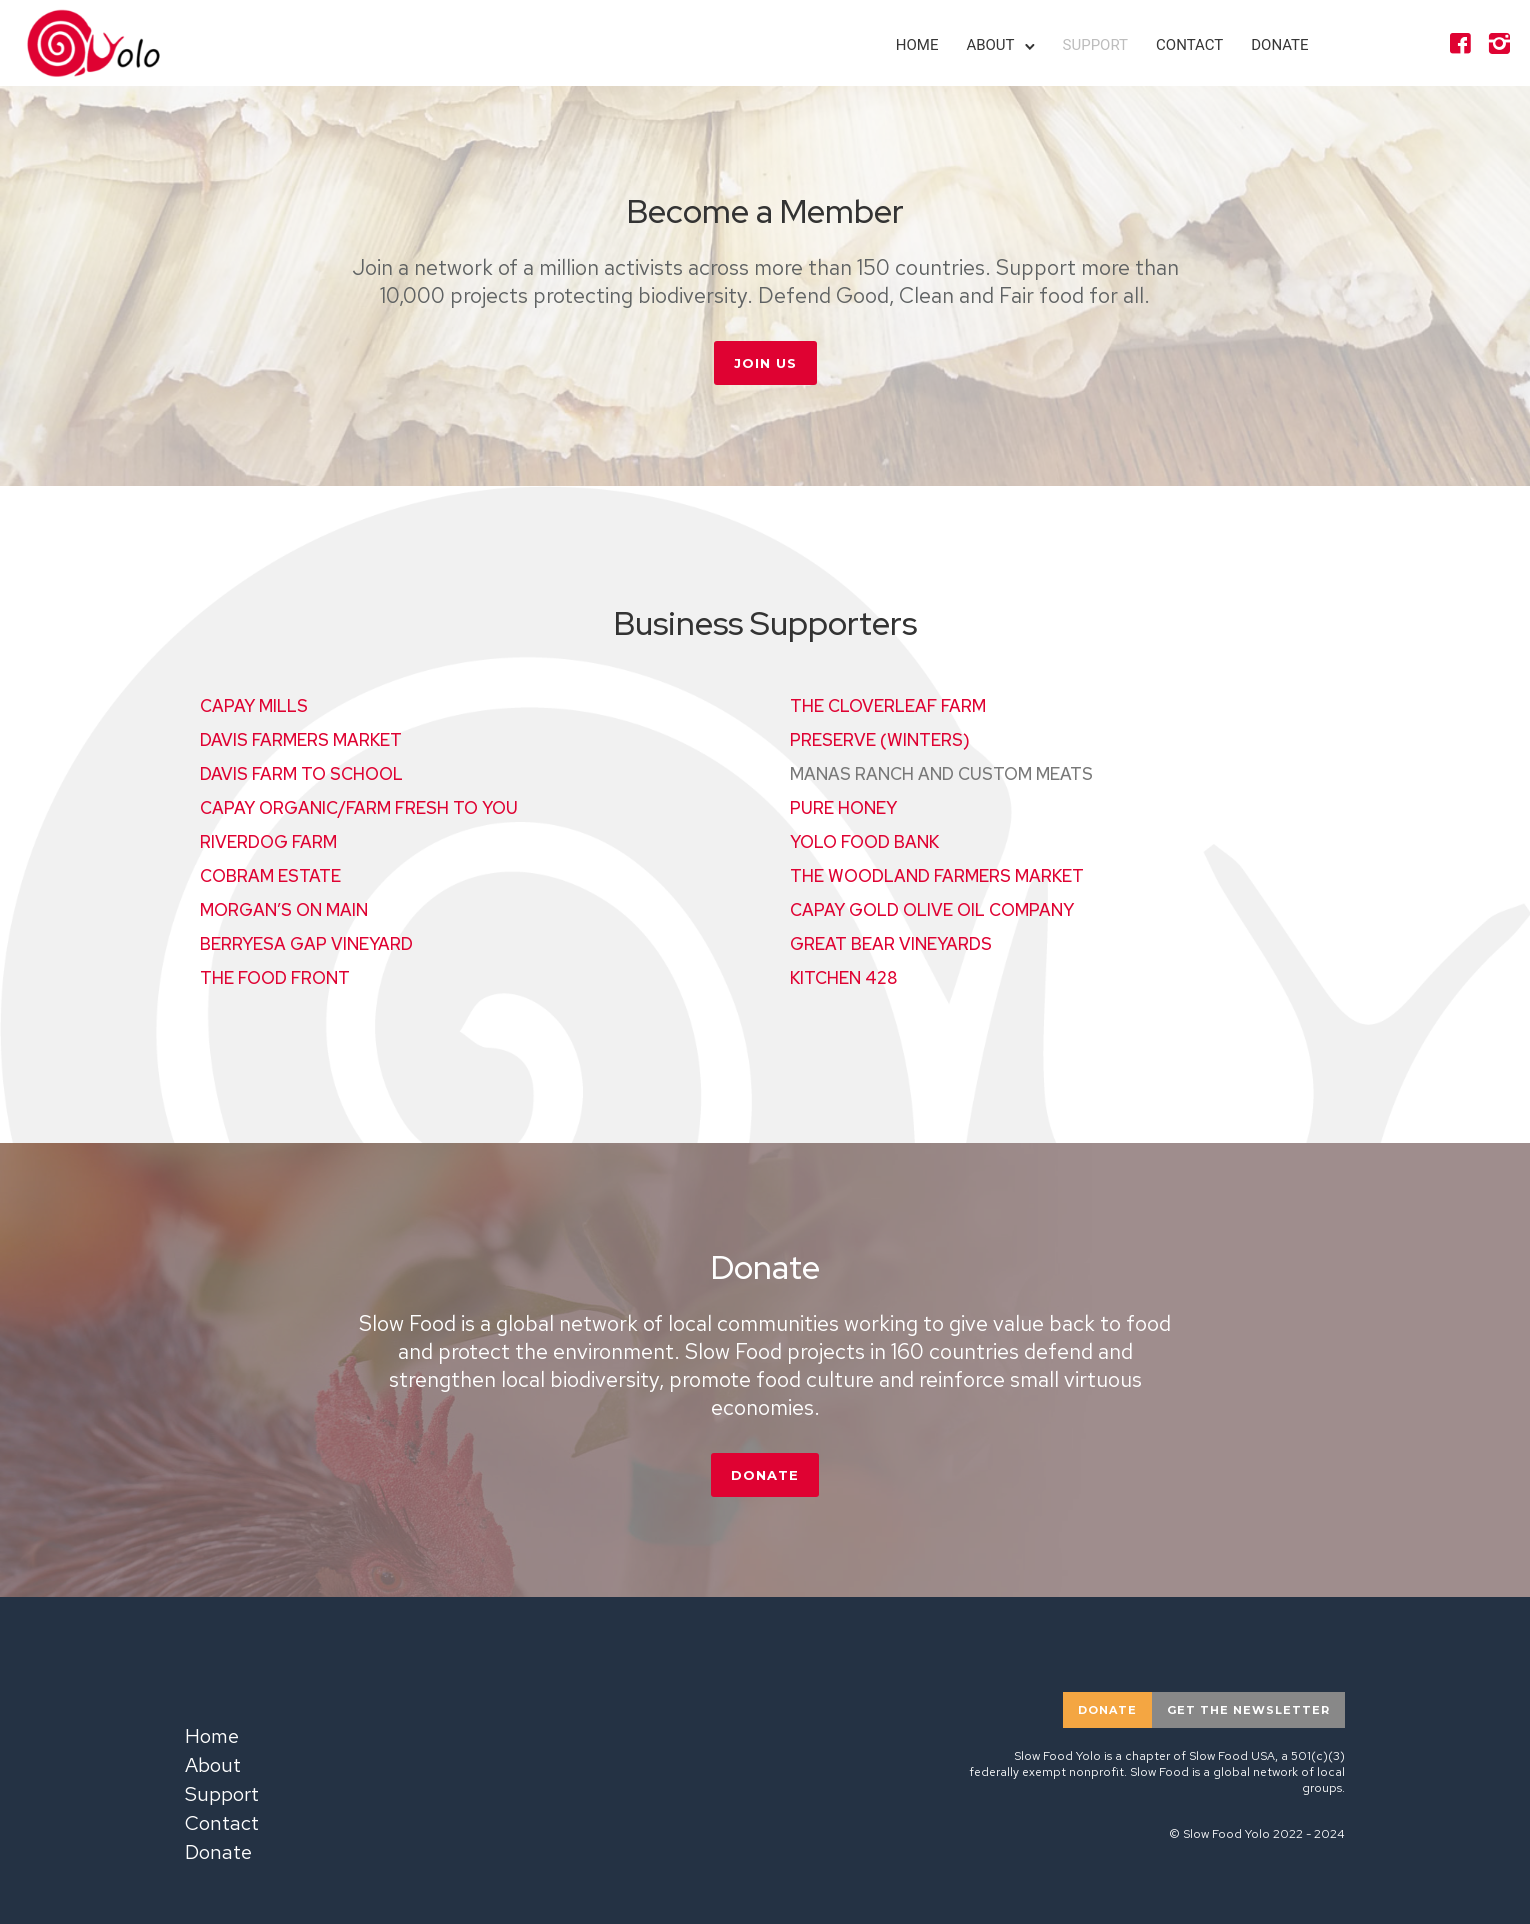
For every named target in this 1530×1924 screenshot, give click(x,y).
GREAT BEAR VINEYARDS (891, 944)
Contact (1188, 45)
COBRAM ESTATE (270, 876)
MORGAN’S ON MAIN (284, 910)
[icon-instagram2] (1498, 44)
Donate (1278, 45)
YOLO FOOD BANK (864, 842)
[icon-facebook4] (1459, 44)
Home (916, 45)
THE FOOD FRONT (275, 978)
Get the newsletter (1248, 1710)
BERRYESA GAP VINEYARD (306, 944)
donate (1107, 1710)
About (990, 45)
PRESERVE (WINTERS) (880, 740)
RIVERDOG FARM (268, 842)
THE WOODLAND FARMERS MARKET (937, 876)
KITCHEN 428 (843, 978)
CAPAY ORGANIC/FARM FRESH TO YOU (359, 808)
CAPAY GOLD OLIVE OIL (932, 910)
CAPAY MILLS (254, 706)
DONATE (765, 1475)
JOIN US (765, 363)
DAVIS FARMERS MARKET (301, 740)
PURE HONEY (843, 808)
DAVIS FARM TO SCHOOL (301, 774)
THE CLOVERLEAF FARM (888, 706)
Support (1095, 45)
